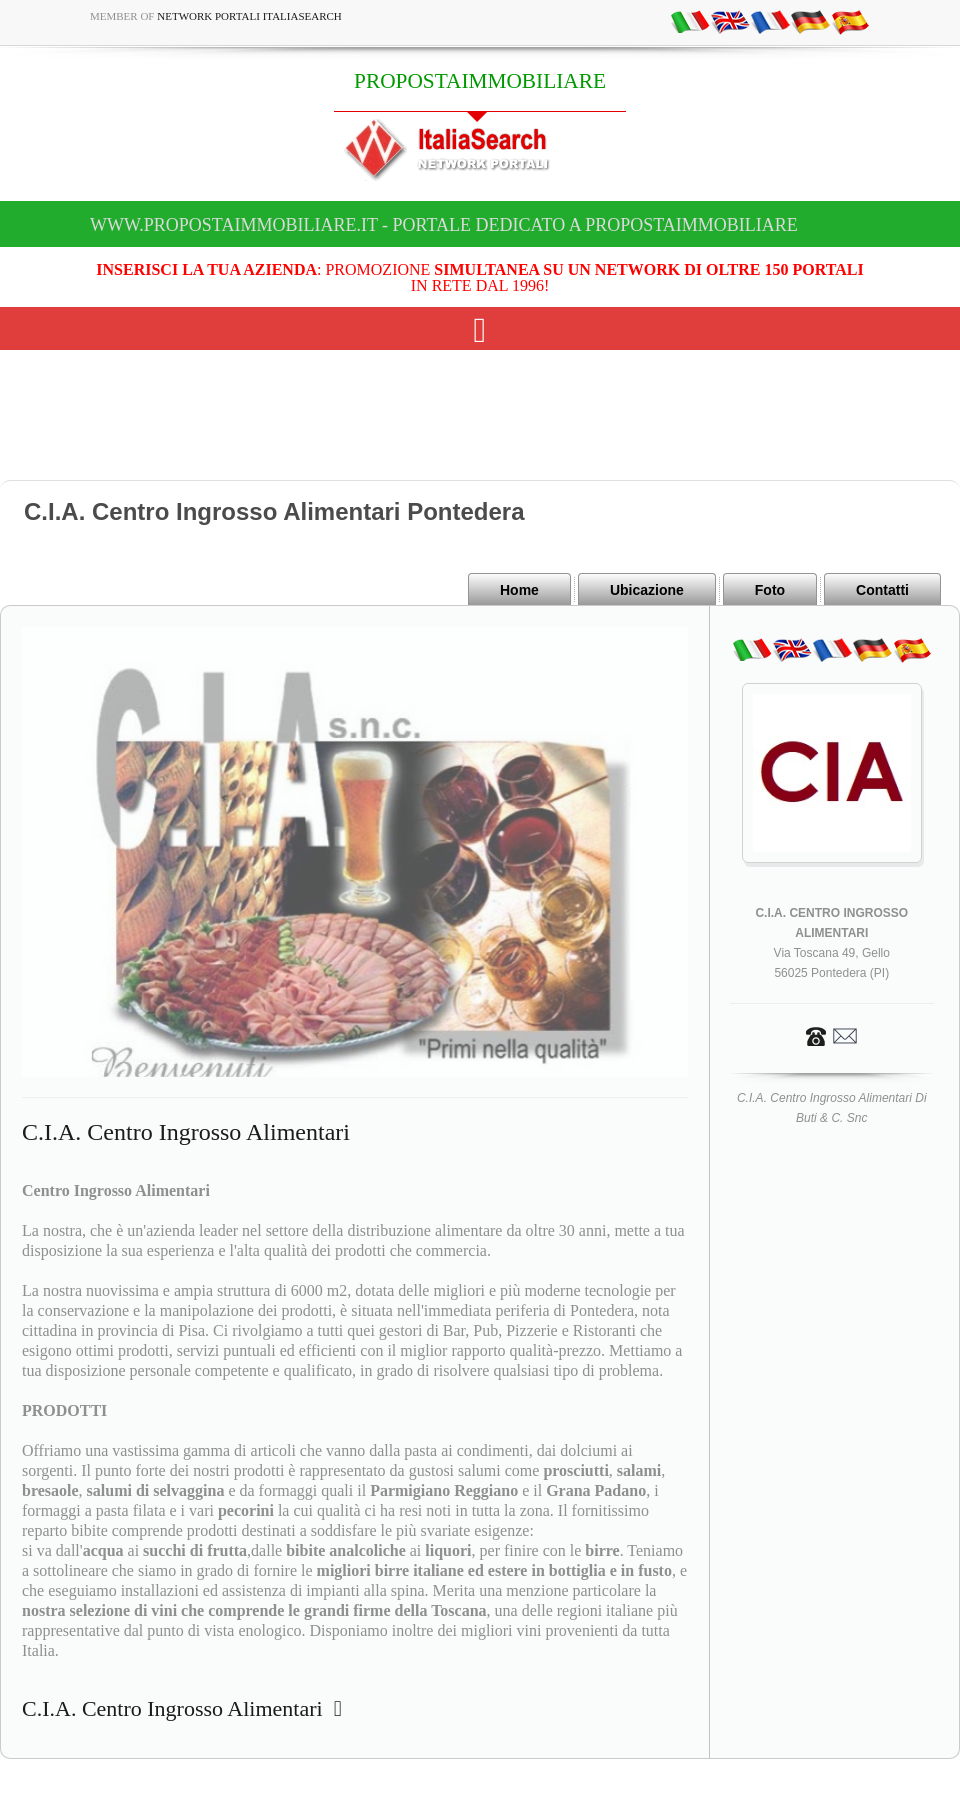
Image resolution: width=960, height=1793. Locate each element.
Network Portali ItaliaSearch (249, 16)
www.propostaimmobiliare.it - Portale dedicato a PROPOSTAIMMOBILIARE (444, 225)
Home (519, 590)
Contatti (882, 590)
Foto (770, 590)
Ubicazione (647, 590)
